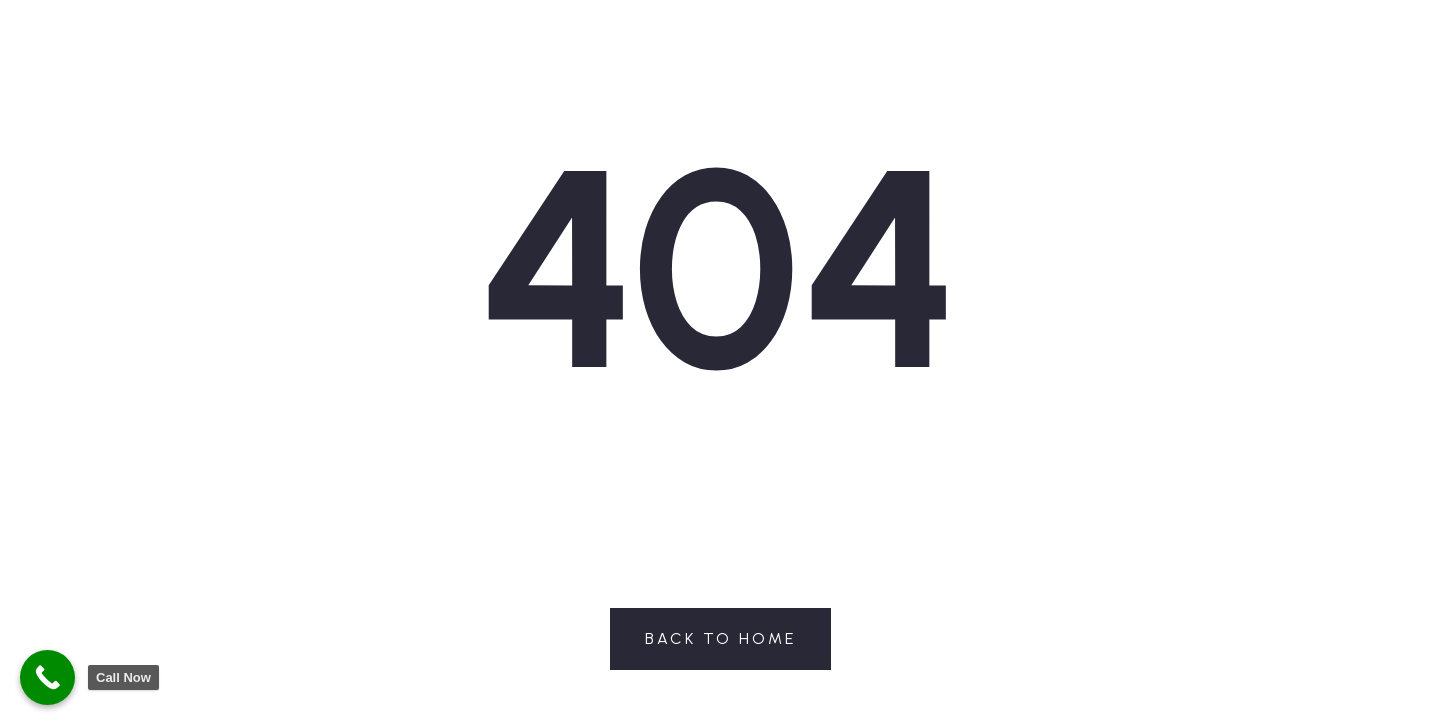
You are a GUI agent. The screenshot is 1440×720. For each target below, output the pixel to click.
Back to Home (720, 638)
